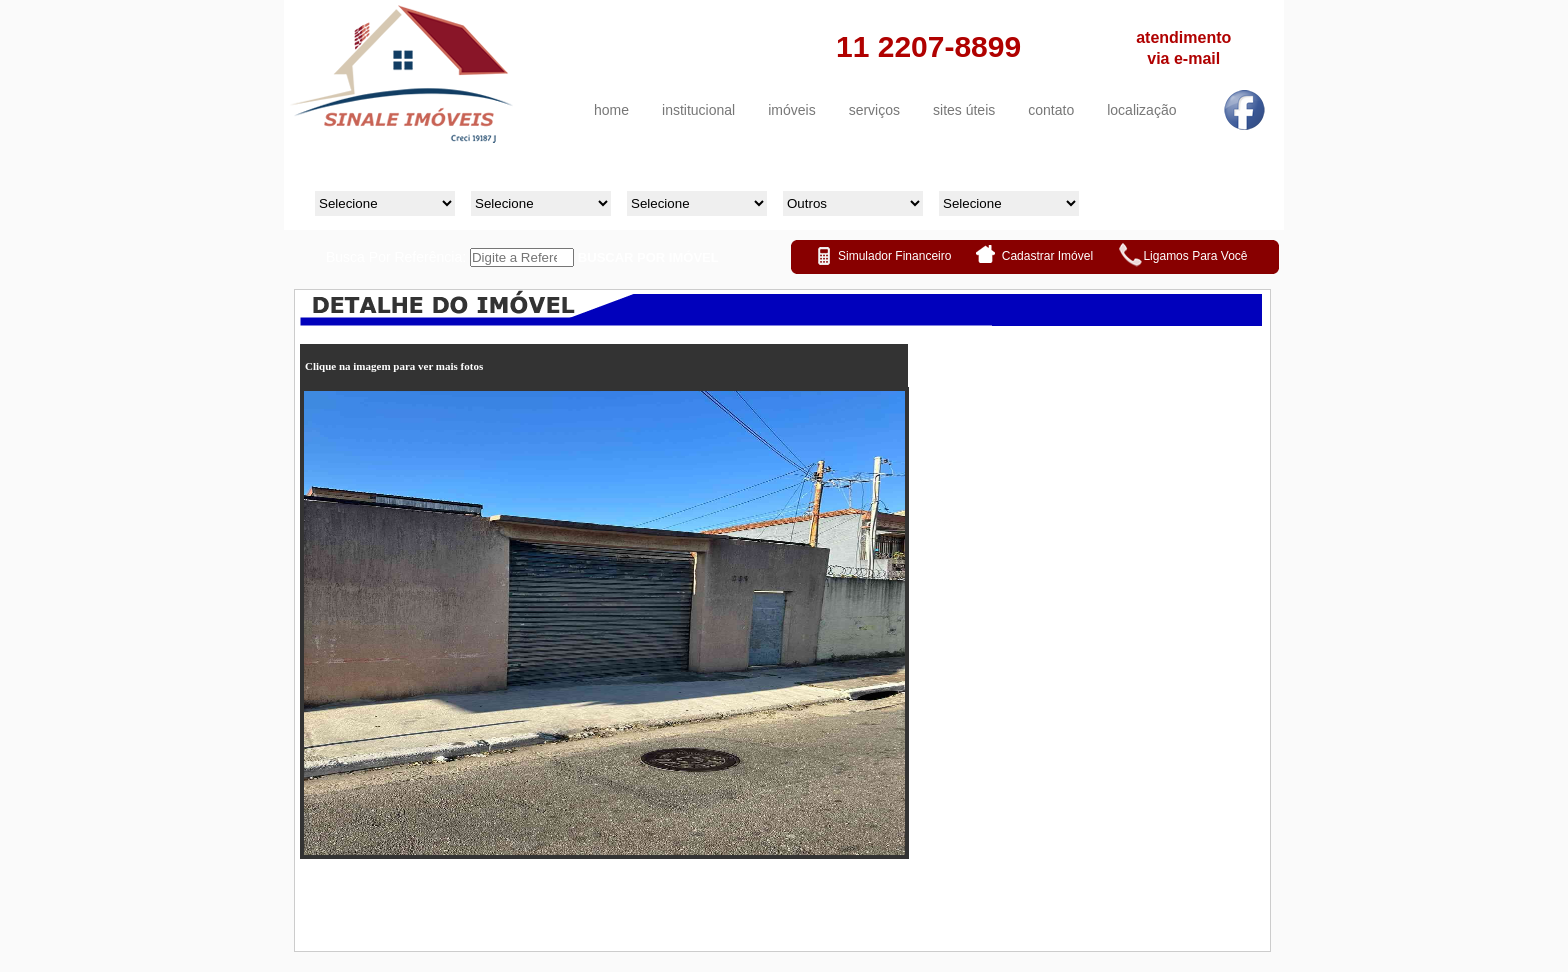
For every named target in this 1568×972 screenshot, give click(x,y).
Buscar (1187, 192)
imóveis (791, 110)
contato (1051, 110)
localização (1141, 110)
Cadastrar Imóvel (1049, 256)
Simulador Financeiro (894, 256)
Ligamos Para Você (1195, 256)
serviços (874, 110)
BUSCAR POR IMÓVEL (648, 257)
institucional (698, 110)
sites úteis (964, 110)
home (611, 110)
